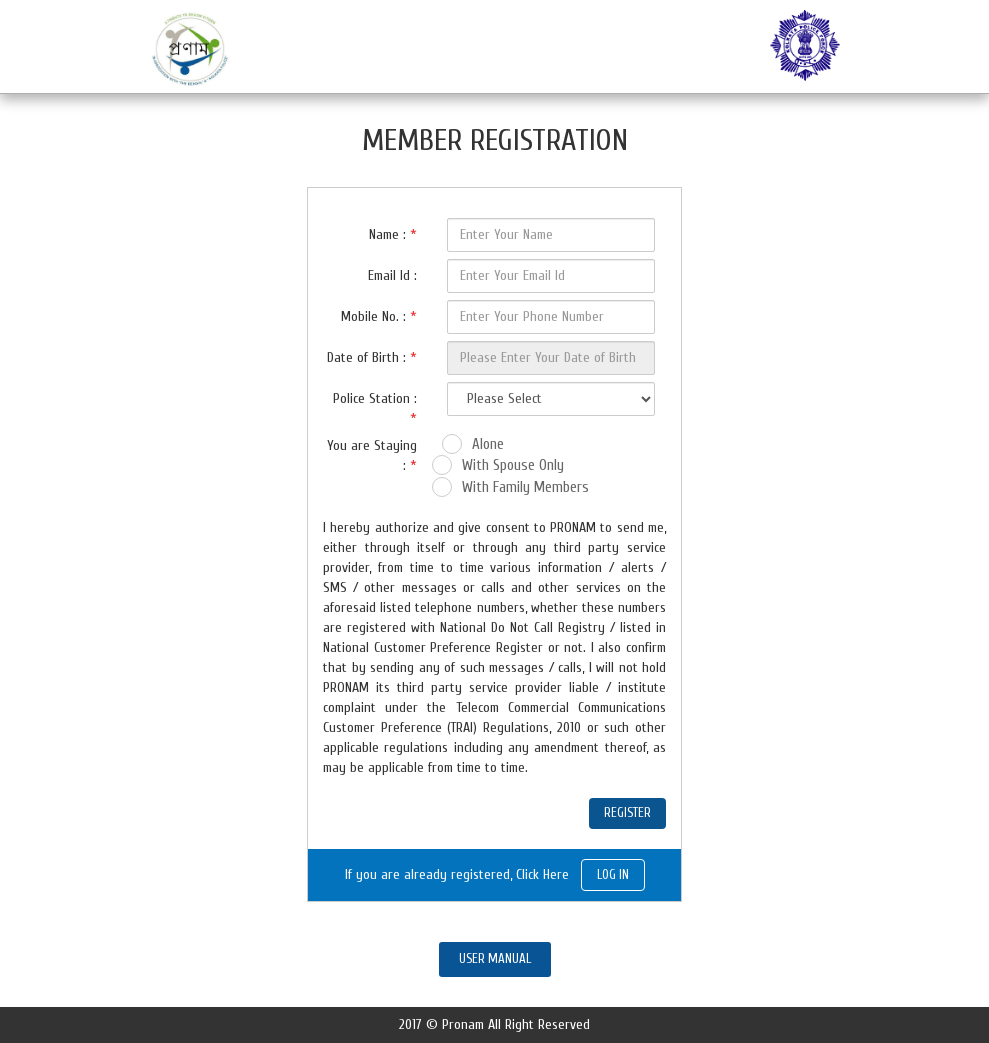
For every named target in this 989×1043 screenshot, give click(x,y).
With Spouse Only (513, 465)
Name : (393, 234)
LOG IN (613, 874)
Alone (488, 444)
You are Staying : (372, 455)
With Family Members (525, 487)
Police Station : (375, 408)
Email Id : (392, 275)
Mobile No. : (379, 316)
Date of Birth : (372, 357)
